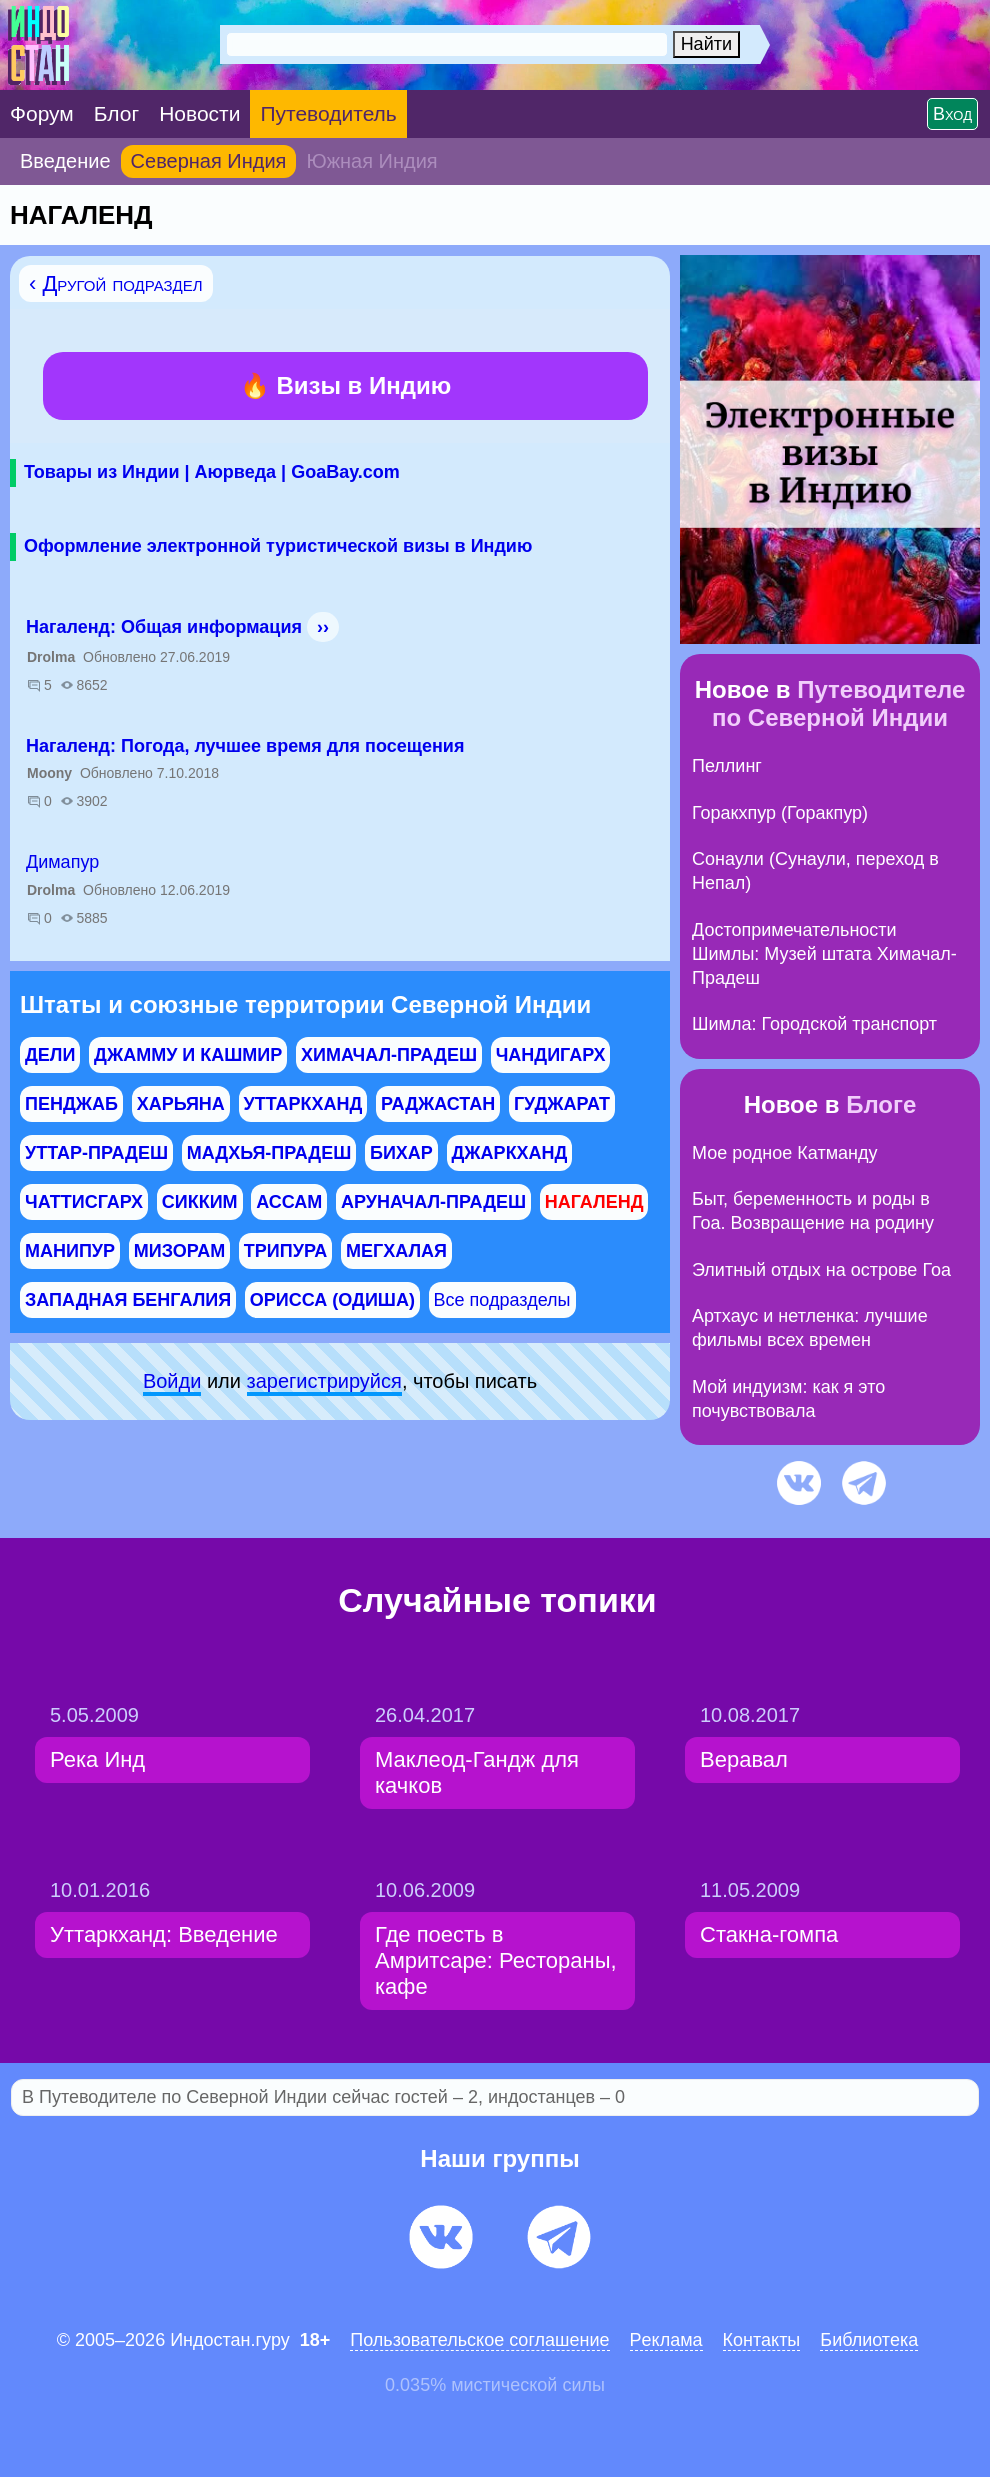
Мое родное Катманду (784, 1153)
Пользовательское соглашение (479, 2340)
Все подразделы (502, 1300)
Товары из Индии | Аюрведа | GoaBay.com (212, 472)
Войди (172, 1381)
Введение (65, 161)
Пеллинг (727, 766)
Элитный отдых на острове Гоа (821, 1270)
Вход (952, 114)
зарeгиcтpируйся (324, 1381)
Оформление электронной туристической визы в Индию (278, 546)
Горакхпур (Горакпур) (780, 813)
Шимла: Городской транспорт (814, 1024)
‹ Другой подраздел (116, 283)
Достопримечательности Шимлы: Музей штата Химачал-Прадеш (824, 954)
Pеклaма (666, 2340)
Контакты (762, 2340)
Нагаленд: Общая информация (164, 627)
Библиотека (869, 2340)
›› (323, 627)
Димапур (62, 862)
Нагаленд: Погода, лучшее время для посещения (245, 746)
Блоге (881, 1104)
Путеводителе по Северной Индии (838, 703)
